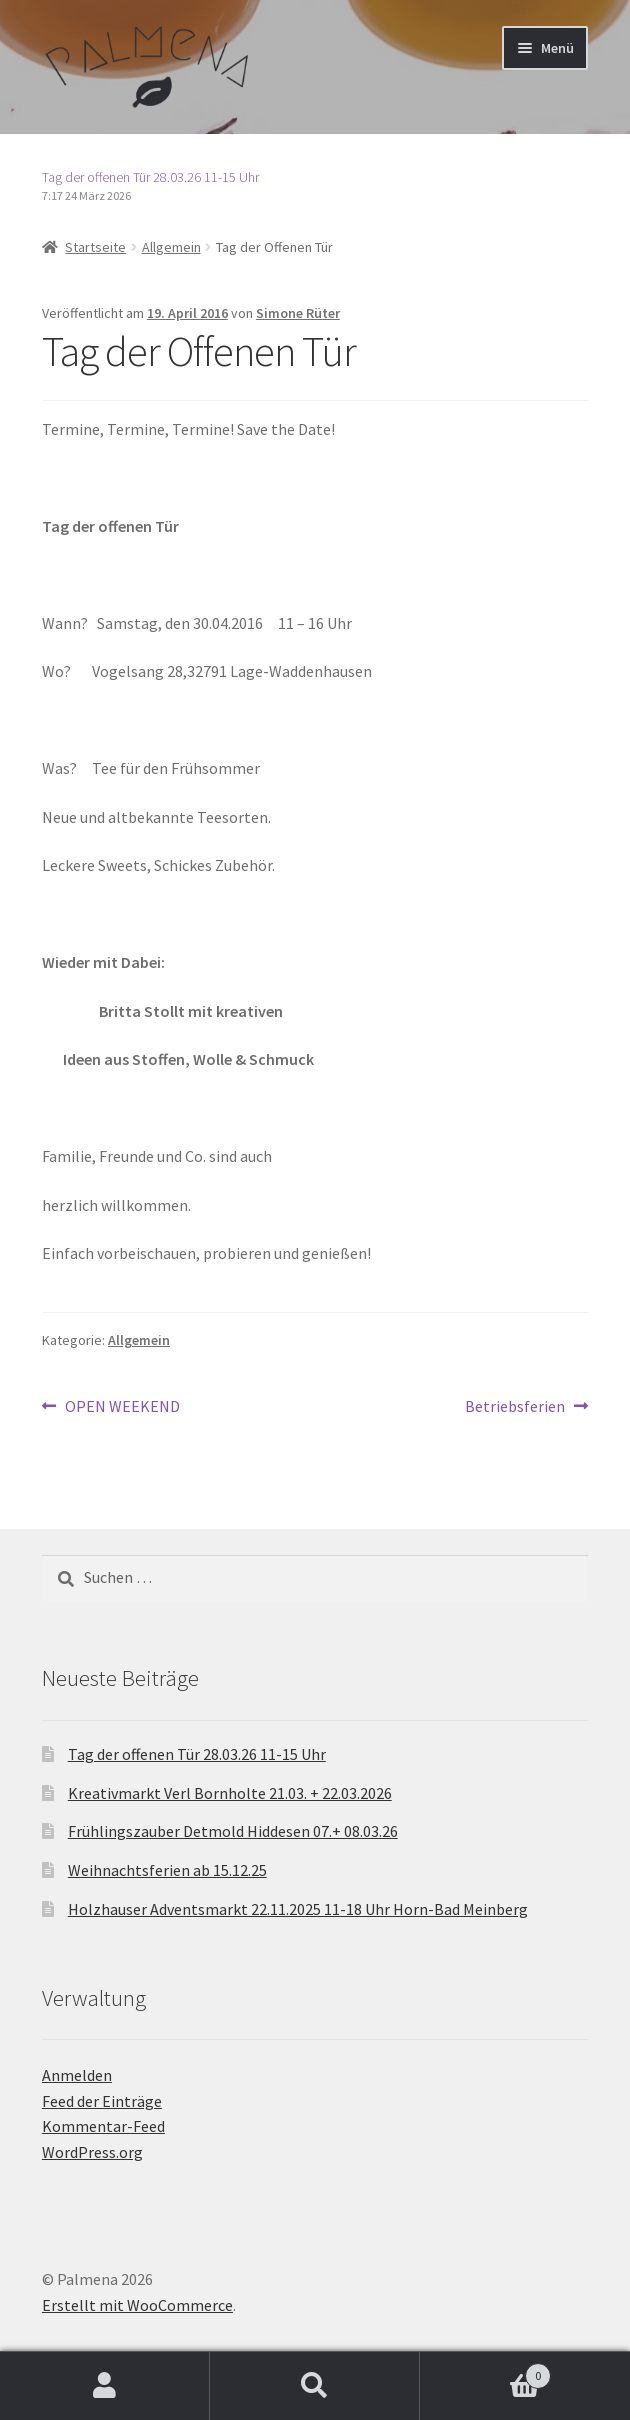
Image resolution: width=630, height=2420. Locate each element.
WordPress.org (92, 2152)
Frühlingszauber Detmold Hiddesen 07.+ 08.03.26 (233, 1831)
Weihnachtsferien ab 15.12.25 (167, 1870)
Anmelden (77, 2075)
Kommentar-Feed (103, 2126)
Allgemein (171, 247)
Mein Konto (105, 2386)
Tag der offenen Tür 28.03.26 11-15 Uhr (150, 177)
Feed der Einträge (102, 2101)
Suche (315, 2386)
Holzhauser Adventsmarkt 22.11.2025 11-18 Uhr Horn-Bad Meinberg (298, 1909)
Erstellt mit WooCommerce (137, 2305)
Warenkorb (485, 2371)
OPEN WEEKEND (122, 1407)
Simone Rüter (298, 313)
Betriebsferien (515, 1407)
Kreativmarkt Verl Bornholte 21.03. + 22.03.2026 (230, 1793)
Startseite (95, 247)
